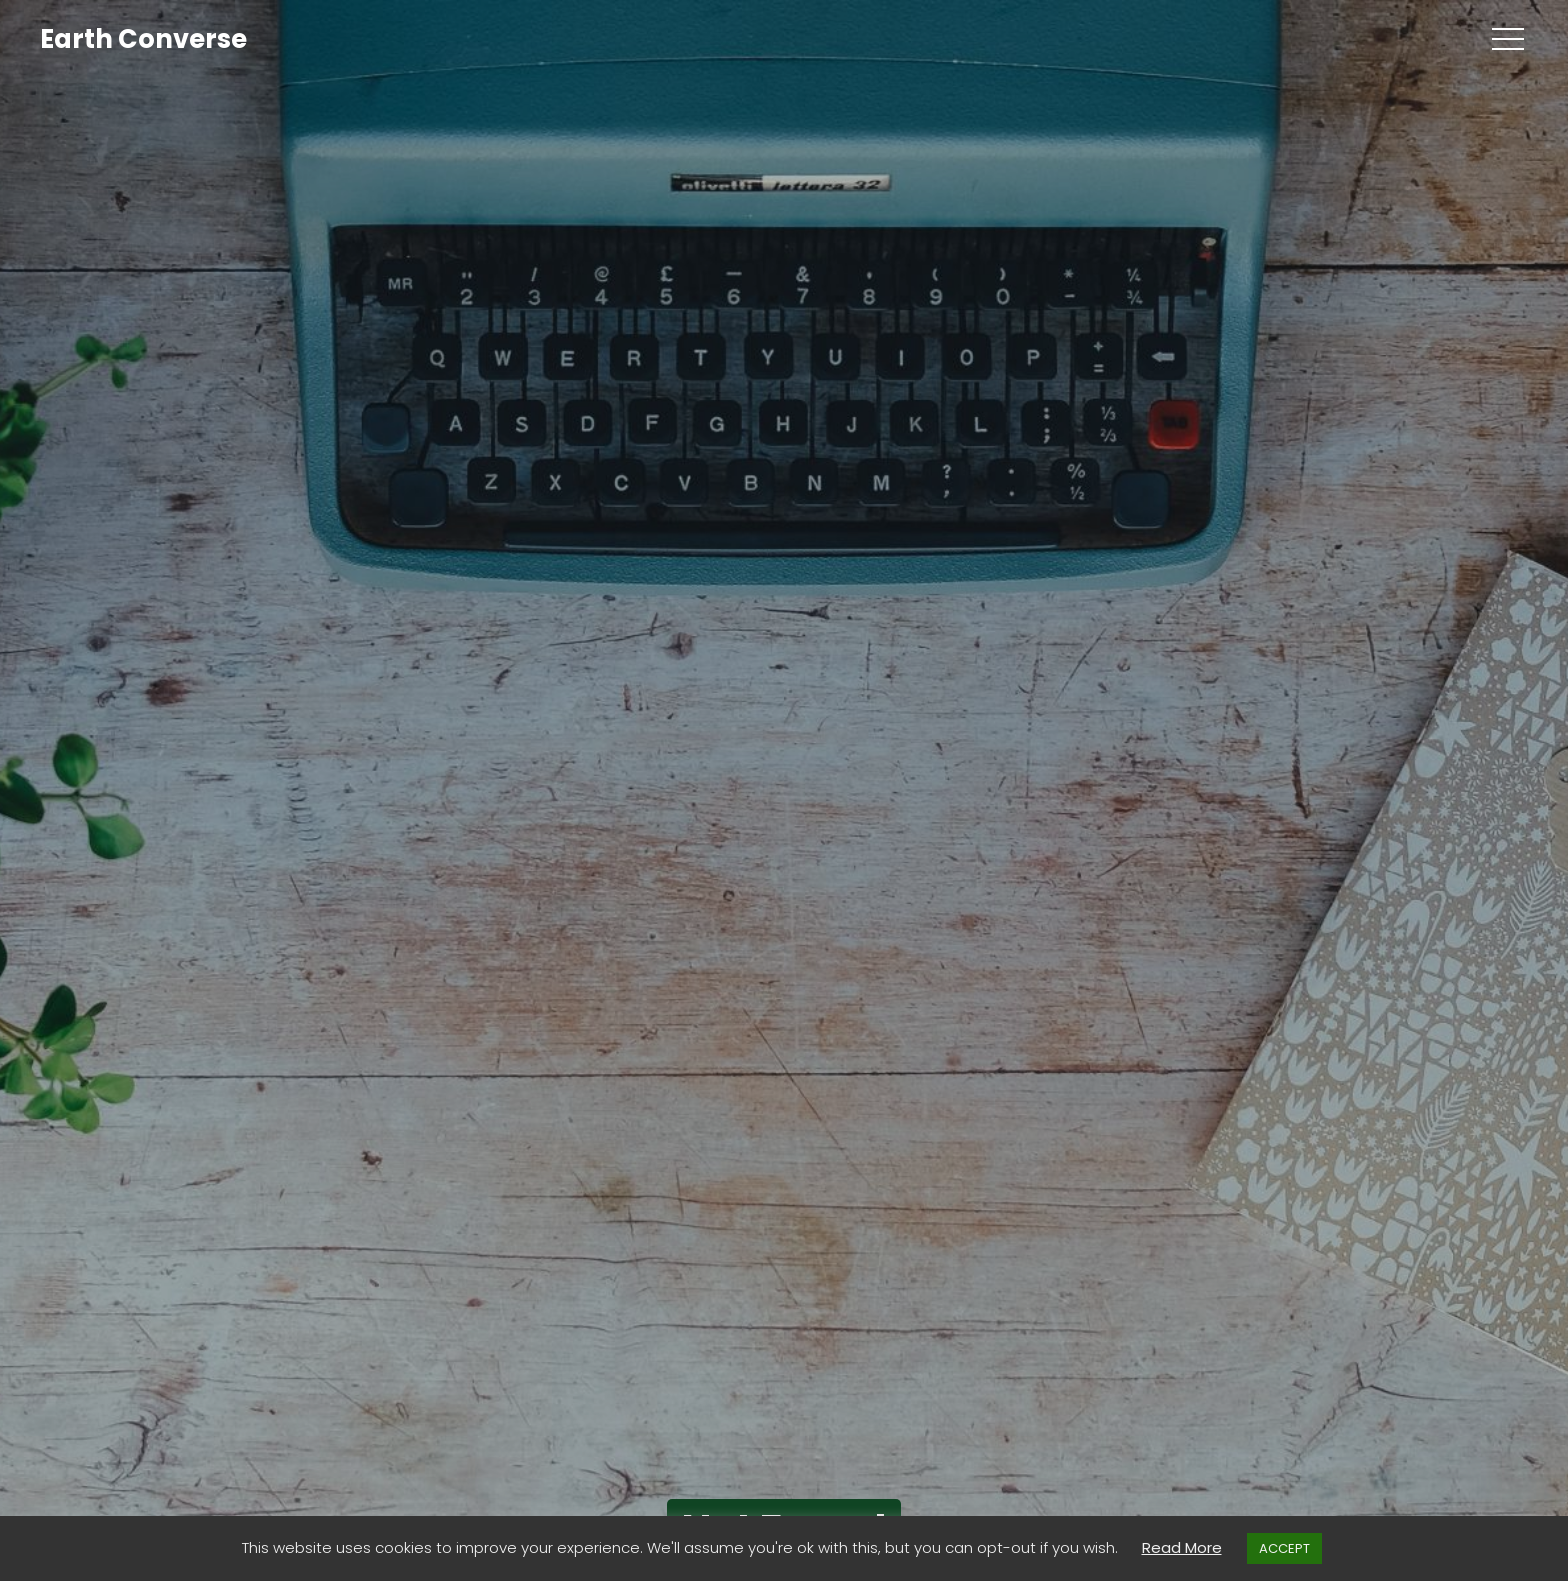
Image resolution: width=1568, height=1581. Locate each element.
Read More (1182, 1547)
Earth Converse (143, 39)
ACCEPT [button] (1284, 1548)
